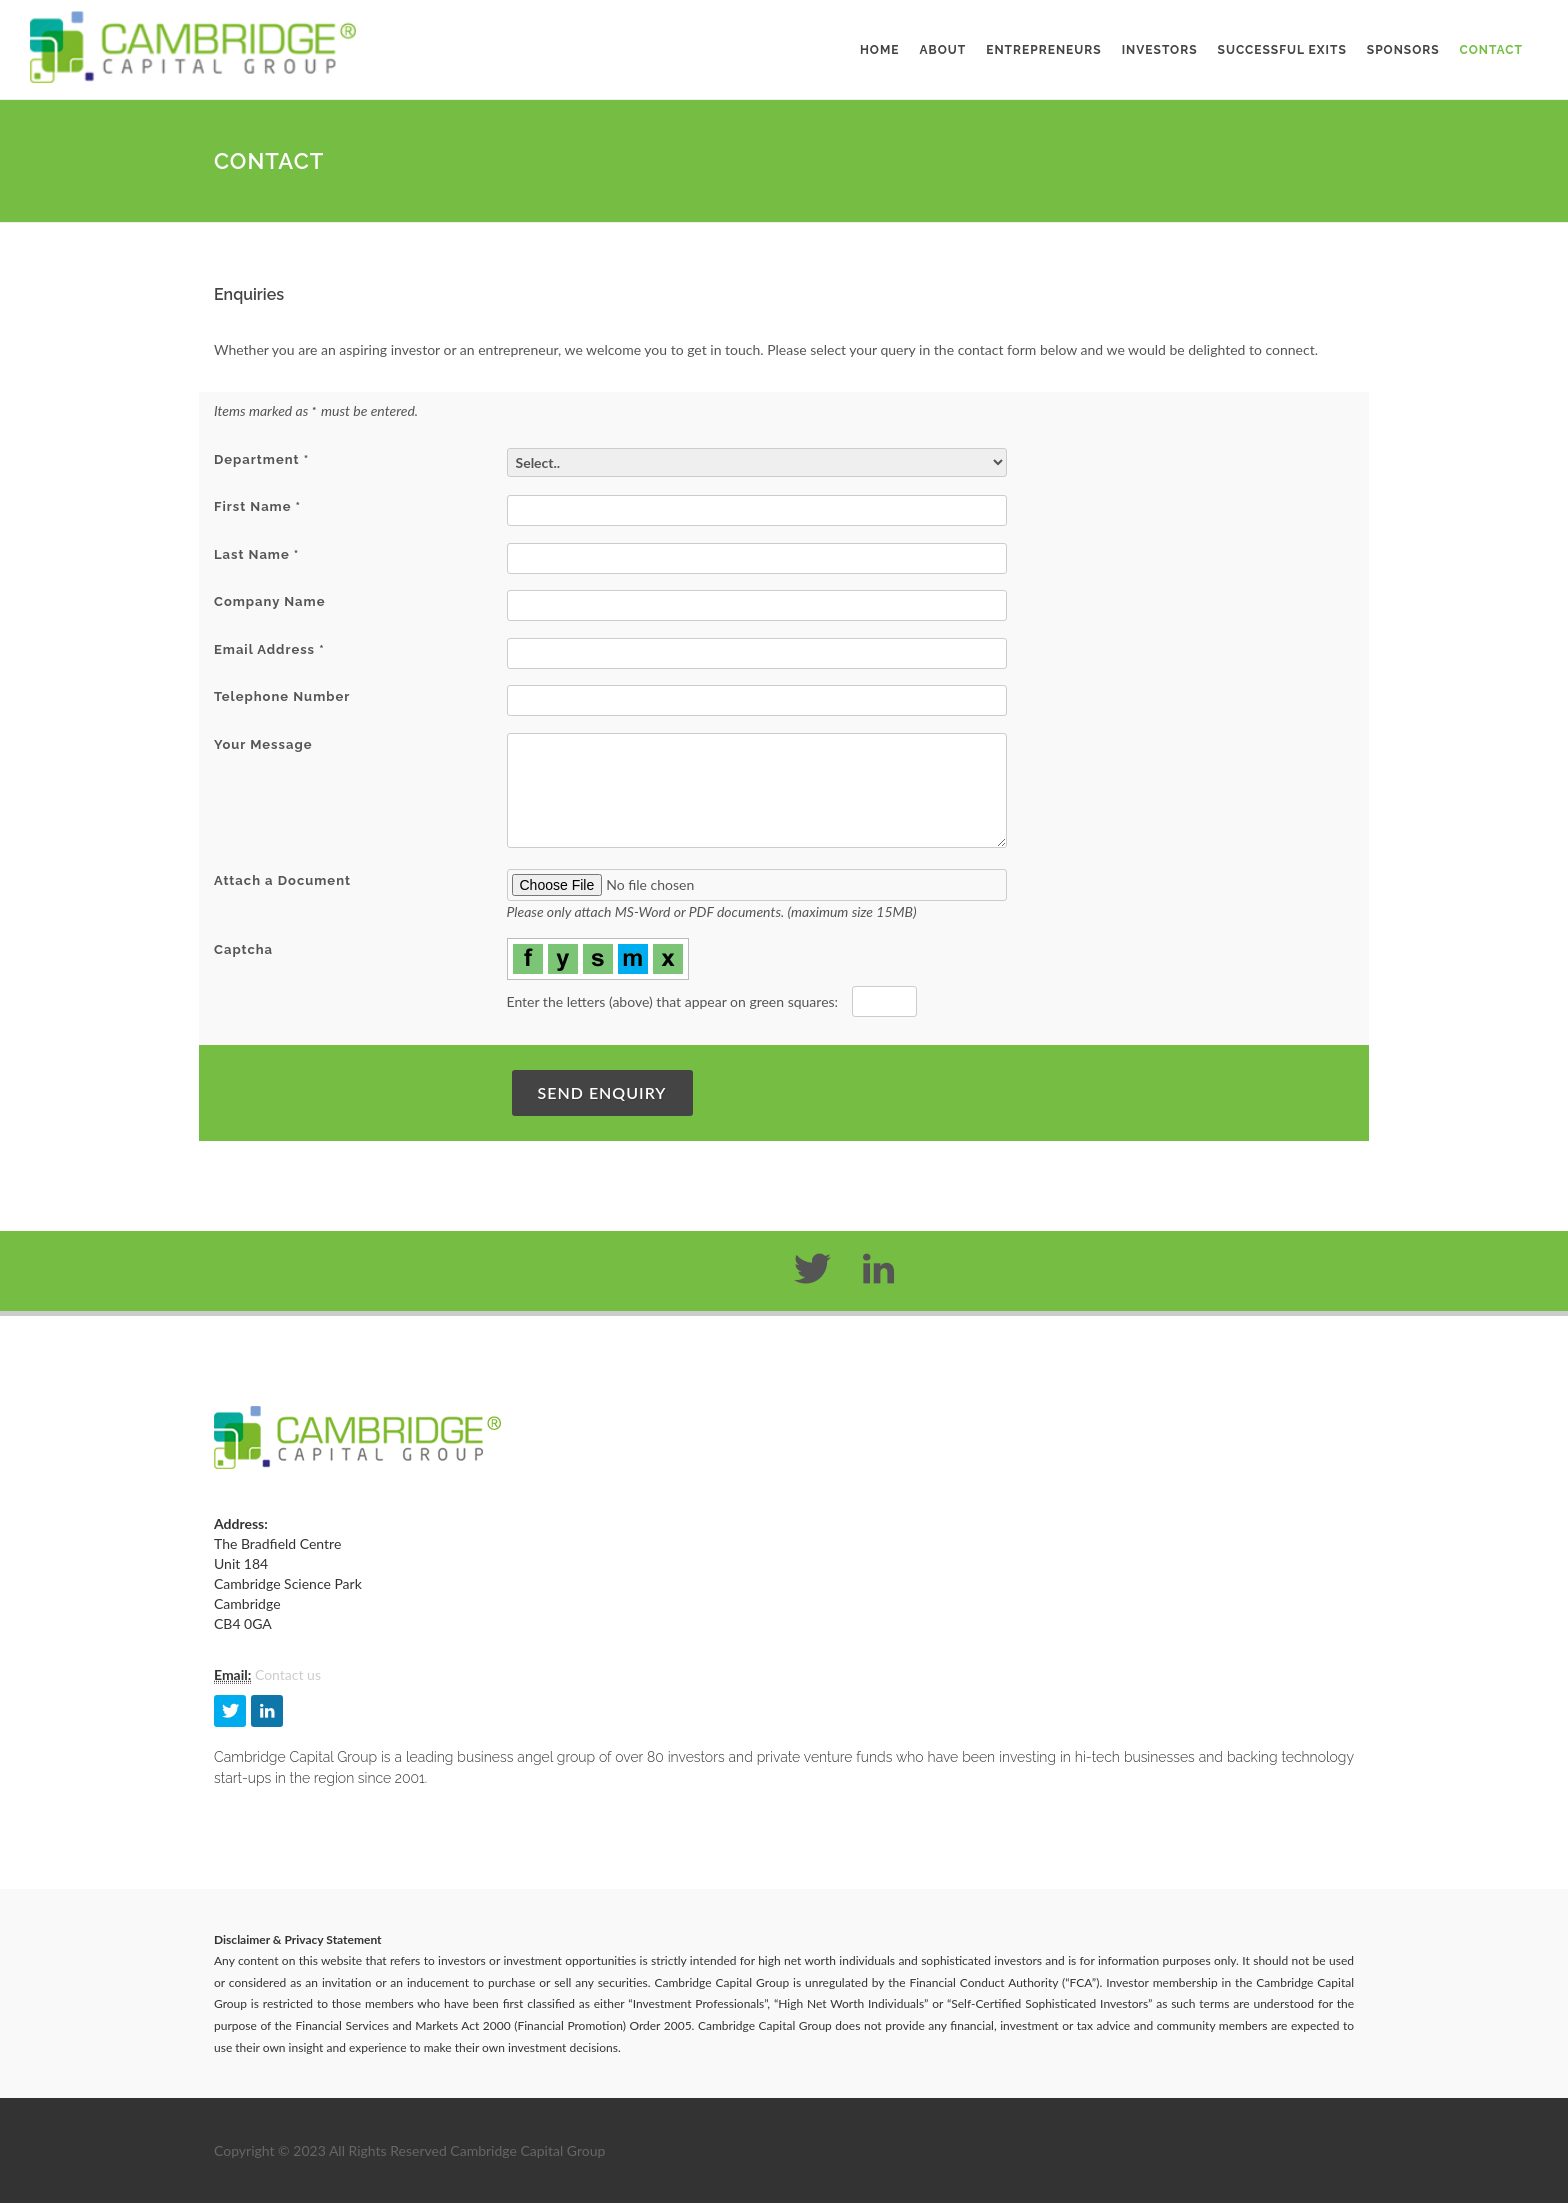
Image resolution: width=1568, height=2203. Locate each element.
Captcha (243, 949)
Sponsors (1403, 50)
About (943, 50)
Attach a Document (282, 880)
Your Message (263, 744)
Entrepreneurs (1043, 50)
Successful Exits (1282, 50)
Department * (261, 459)
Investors (1160, 50)
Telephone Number (282, 696)
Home (880, 50)
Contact (1491, 50)
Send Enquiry (602, 1092)
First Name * (257, 506)
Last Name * (256, 554)
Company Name (269, 601)
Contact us (288, 1674)
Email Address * (269, 649)
